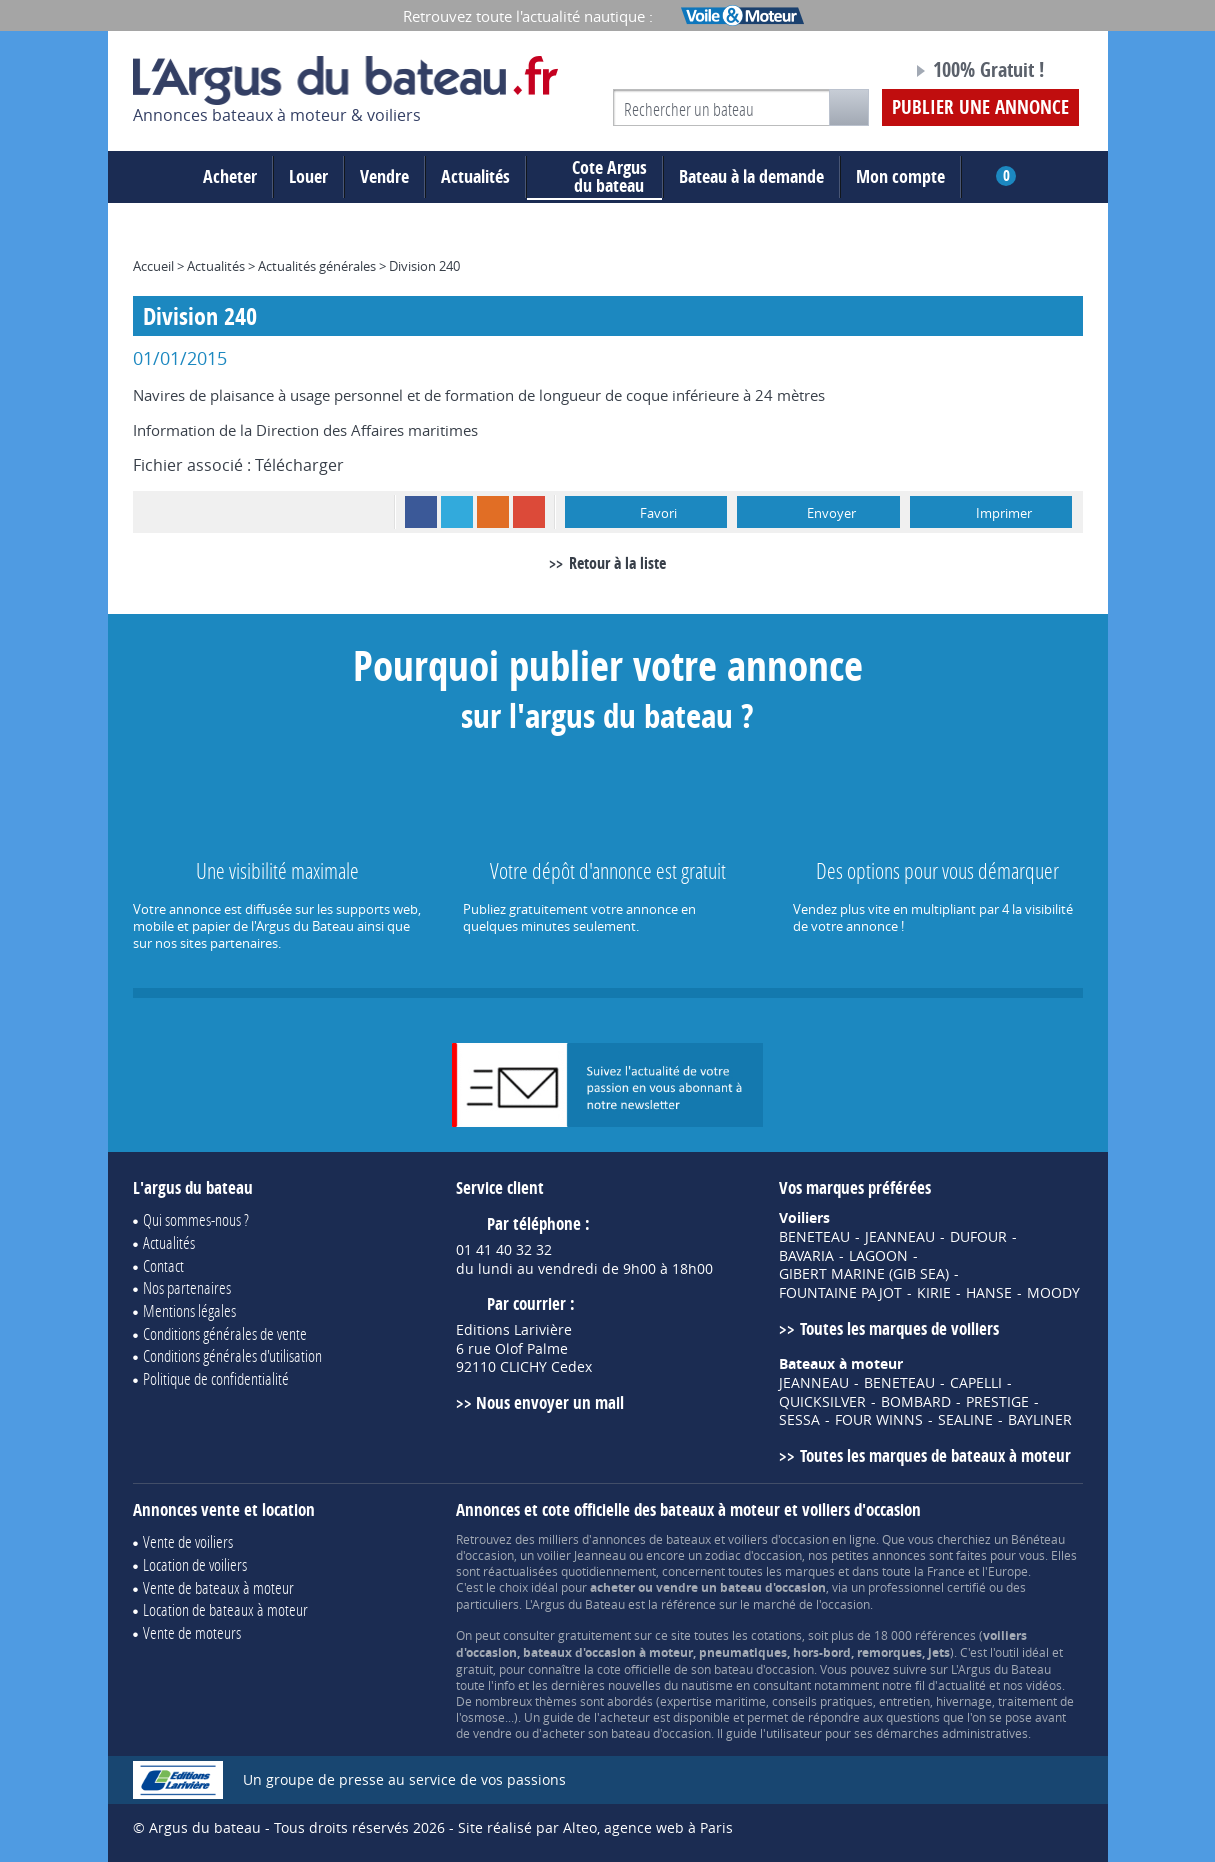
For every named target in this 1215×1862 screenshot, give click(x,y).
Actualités (475, 176)
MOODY (1053, 1293)
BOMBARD (916, 1402)
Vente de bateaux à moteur (218, 1587)
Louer (308, 176)
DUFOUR (978, 1237)
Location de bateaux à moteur (225, 1609)
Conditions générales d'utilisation (232, 1355)
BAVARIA (806, 1256)
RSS (493, 512)
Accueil (153, 266)
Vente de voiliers (188, 1541)
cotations (776, 1635)
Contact (163, 1265)
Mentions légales (189, 1310)
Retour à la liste (617, 563)
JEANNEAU (900, 1237)
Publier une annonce (980, 107)
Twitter (457, 512)
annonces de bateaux (651, 1539)
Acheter (230, 176)
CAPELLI (976, 1383)
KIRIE (934, 1293)
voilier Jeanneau (581, 1555)
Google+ (529, 512)
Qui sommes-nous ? (196, 1219)
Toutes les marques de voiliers (899, 1328)
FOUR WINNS (879, 1420)
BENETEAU (814, 1237)
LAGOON (878, 1256)
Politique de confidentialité (216, 1378)
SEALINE (965, 1420)
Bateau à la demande (751, 176)
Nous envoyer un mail (550, 1402)
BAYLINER (1040, 1420)
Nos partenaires (187, 1287)
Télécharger (299, 465)
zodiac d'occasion (753, 1555)
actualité (962, 1685)
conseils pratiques (822, 1701)
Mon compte (900, 176)
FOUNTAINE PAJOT (840, 1293)
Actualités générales (317, 266)
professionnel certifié (927, 1587)
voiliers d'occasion (778, 1539)
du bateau (594, 177)
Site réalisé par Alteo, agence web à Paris (595, 1827)
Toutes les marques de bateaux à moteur (935, 1455)
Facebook (421, 512)
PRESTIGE (997, 1402)
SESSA (799, 1420)
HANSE (989, 1293)
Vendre (384, 176)
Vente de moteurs (192, 1632)
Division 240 (424, 266)
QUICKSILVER (822, 1402)
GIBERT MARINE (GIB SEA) (864, 1274)
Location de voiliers (195, 1564)
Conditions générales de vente (225, 1333)
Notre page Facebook (859, 73)
